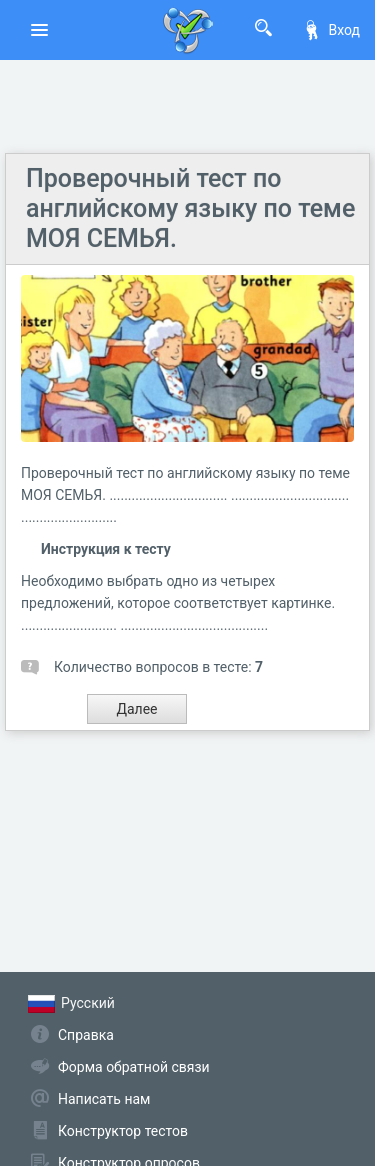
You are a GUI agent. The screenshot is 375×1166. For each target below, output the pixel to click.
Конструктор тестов (123, 1131)
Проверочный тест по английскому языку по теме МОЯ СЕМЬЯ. (190, 208)
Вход (331, 30)
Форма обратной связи (134, 1067)
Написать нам (104, 1099)
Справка (86, 1035)
